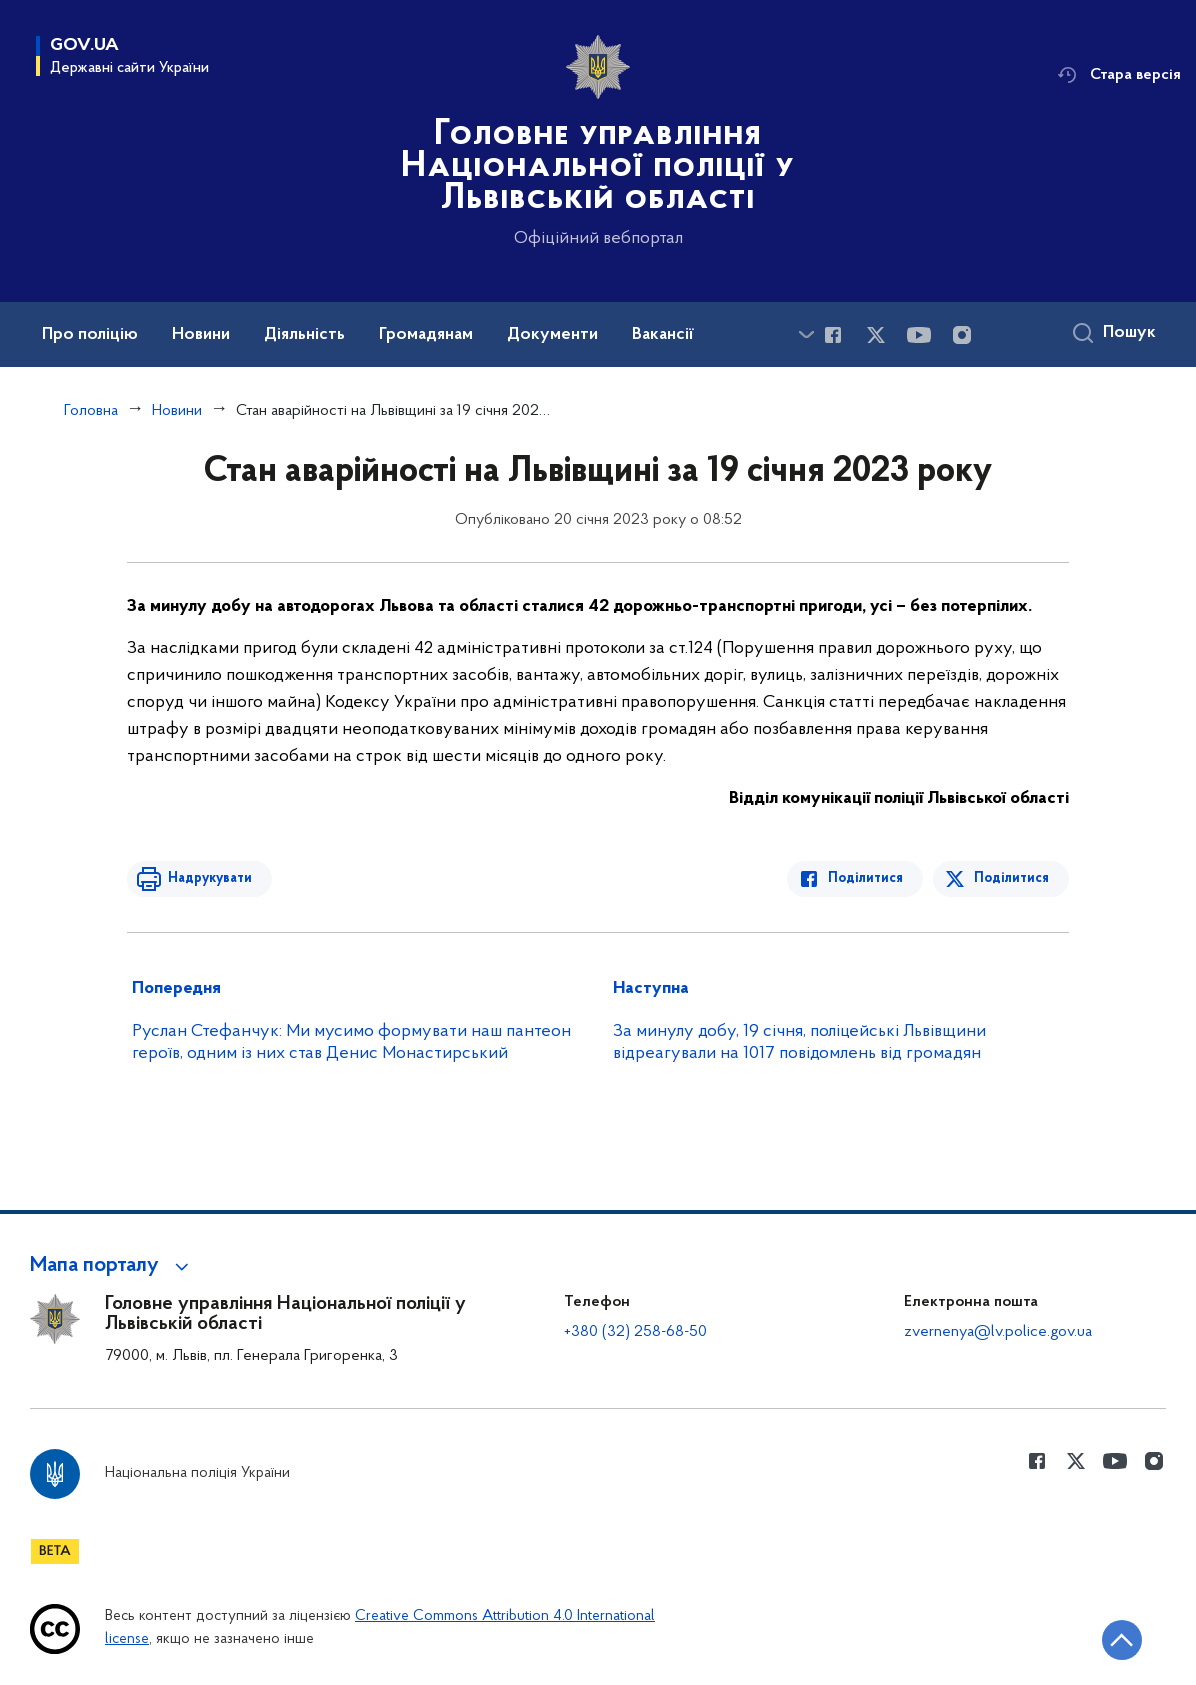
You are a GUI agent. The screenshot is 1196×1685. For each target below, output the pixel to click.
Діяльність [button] (304, 335)
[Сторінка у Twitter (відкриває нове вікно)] (876, 335)
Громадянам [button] (426, 335)
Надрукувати (209, 878)
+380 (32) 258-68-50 (635, 1332)
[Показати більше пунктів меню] (806, 334)
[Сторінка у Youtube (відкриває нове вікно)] (919, 335)
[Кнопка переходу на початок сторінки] (1121, 1640)
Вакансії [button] (663, 335)
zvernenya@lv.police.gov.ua (998, 1332)
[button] (112, 1266)
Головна (91, 411)
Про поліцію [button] (90, 335)
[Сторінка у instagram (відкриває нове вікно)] (962, 335)
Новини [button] (201, 335)
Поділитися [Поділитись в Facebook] (866, 878)
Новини (177, 411)
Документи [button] (552, 335)
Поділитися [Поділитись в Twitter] (1011, 878)
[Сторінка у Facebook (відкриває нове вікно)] (833, 335)
